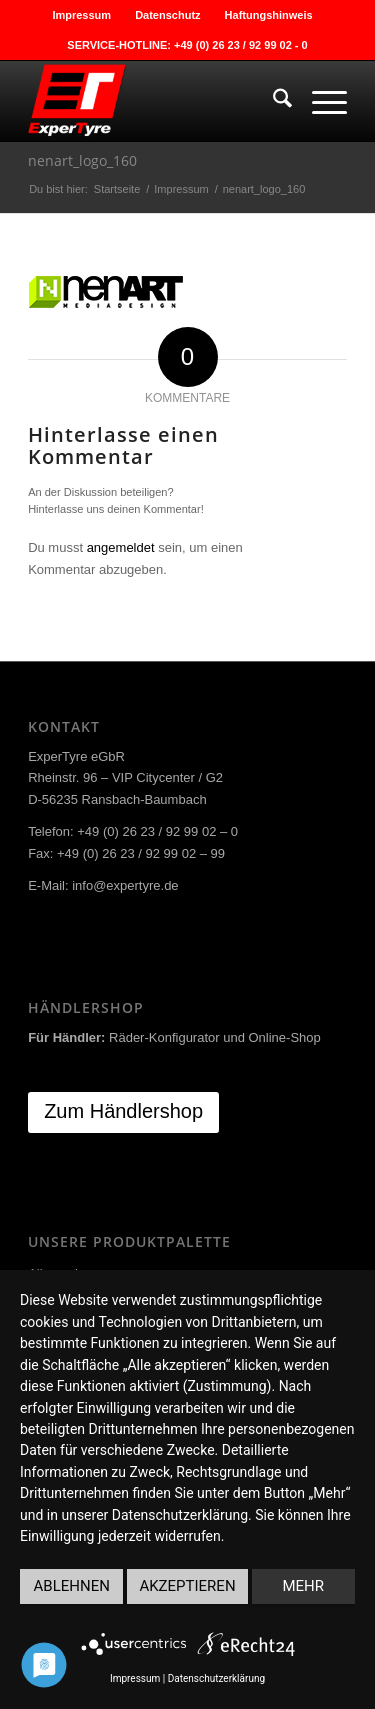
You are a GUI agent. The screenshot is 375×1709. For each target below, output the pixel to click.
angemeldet (121, 547)
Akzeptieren (187, 1586)
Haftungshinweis (269, 15)
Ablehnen (72, 1586)
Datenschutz (167, 15)
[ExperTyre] (155, 101)
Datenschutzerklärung (216, 1678)
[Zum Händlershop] (123, 1112)
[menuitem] (82, 15)
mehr (304, 1586)
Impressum (81, 15)
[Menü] (319, 101)
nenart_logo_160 (82, 160)
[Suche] (272, 101)
